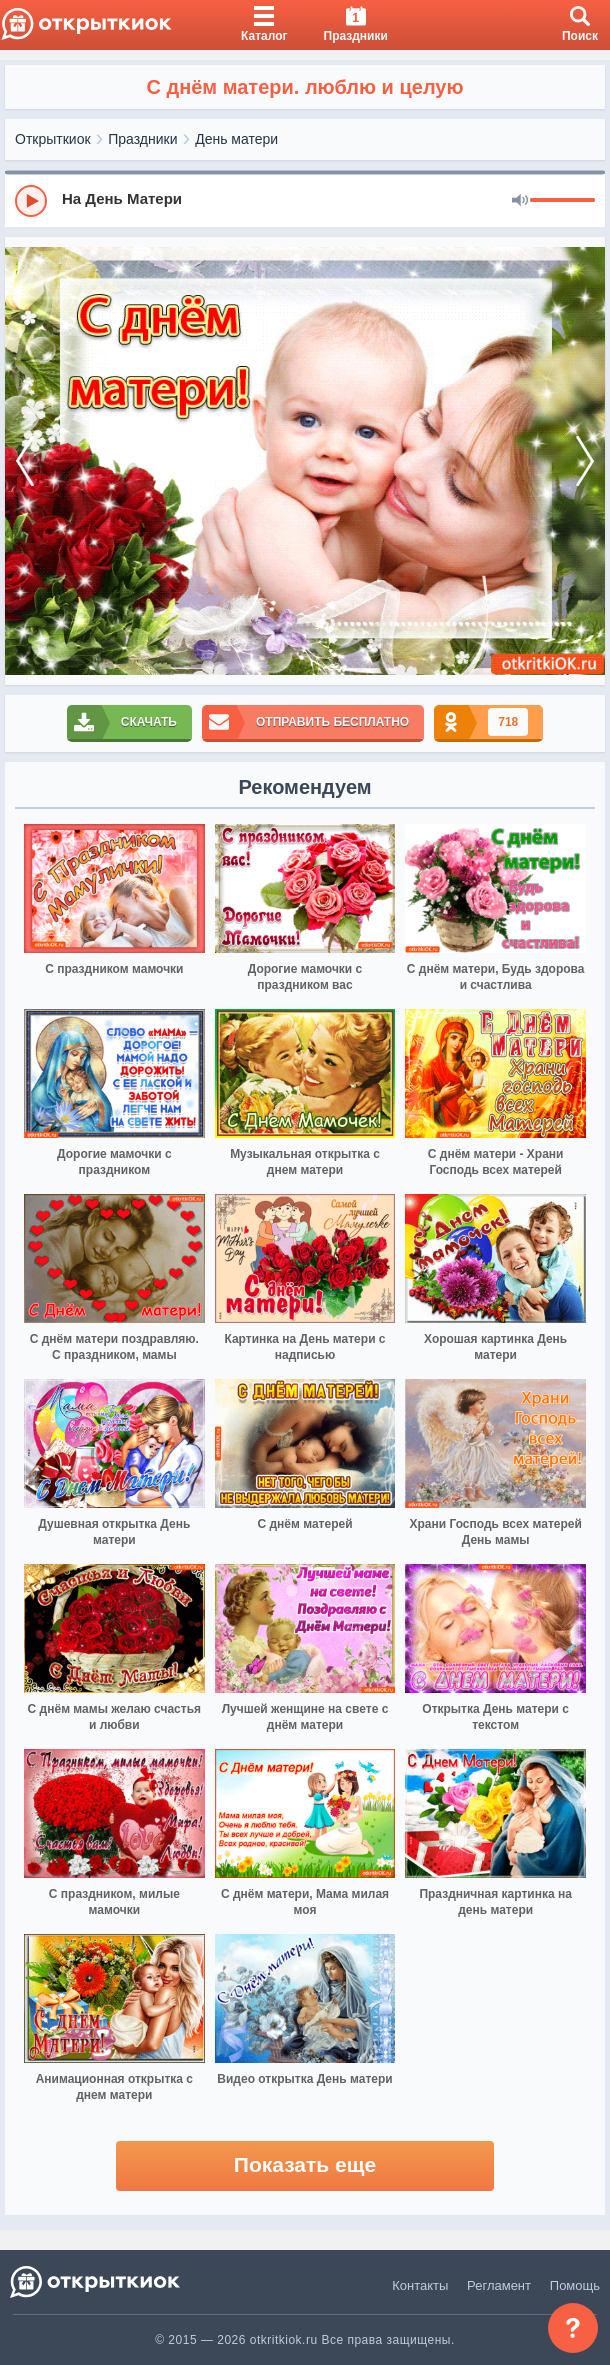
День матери (236, 139)
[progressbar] (562, 201)
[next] (585, 461)
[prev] (25, 461)
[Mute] (520, 201)
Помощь (575, 2285)
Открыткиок (53, 139)
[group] (305, 200)
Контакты (420, 2285)
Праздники (142, 139)
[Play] (31, 201)
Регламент (499, 2285)
